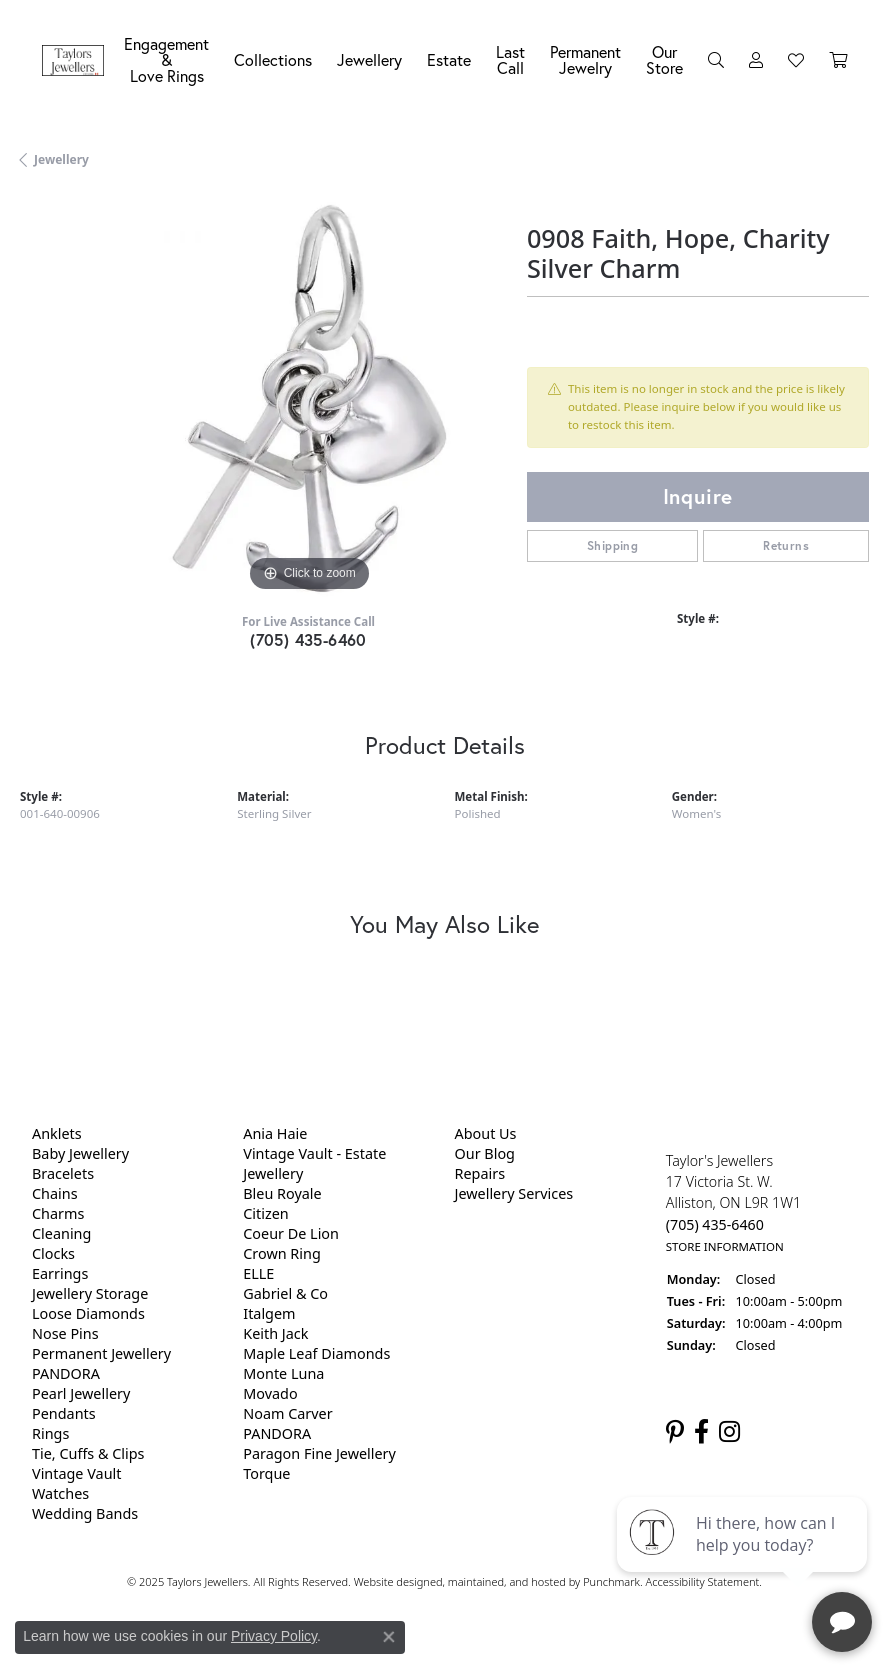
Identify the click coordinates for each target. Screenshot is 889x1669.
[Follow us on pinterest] (675, 1432)
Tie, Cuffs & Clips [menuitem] (88, 1453)
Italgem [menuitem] (269, 1313)
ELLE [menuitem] (258, 1273)
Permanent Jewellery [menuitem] (101, 1353)
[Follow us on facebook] (701, 1432)
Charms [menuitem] (58, 1213)
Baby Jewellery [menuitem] (80, 1153)
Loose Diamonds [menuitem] (88, 1313)
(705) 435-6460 (308, 639)
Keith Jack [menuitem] (275, 1333)
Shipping (612, 545)
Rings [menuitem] (50, 1433)
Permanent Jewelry (585, 59)
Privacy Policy (274, 1636)
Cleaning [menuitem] (61, 1233)
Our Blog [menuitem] (485, 1153)
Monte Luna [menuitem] (283, 1373)
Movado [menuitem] (270, 1393)
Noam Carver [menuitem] (287, 1413)
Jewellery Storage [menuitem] (90, 1293)
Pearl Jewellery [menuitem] (81, 1393)
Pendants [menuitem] (64, 1413)
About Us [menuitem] (486, 1133)
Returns (786, 545)
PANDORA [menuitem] (66, 1373)
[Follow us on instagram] (729, 1432)
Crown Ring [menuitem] (282, 1253)
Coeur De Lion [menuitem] (291, 1233)
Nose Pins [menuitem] (65, 1333)
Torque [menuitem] (266, 1473)
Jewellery (369, 59)
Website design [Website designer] (392, 1581)
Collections (273, 59)
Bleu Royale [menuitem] (282, 1193)
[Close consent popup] (389, 1637)
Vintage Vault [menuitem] (76, 1473)
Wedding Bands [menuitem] (85, 1513)
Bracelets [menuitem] (63, 1173)
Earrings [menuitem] (60, 1273)
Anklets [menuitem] (57, 1133)
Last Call (510, 59)
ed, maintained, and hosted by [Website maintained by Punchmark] (506, 1581)
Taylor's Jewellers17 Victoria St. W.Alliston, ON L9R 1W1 (733, 1203)
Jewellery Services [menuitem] (514, 1193)
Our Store (664, 59)
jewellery (61, 159)
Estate (449, 59)
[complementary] (744, 1559)
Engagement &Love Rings (166, 59)
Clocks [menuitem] (53, 1253)
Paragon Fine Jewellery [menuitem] (319, 1453)
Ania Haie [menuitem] (275, 1133)
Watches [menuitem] (60, 1493)
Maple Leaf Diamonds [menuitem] (316, 1353)
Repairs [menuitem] (480, 1173)
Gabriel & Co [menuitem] (285, 1293)
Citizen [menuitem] (266, 1213)
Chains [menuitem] (55, 1193)
